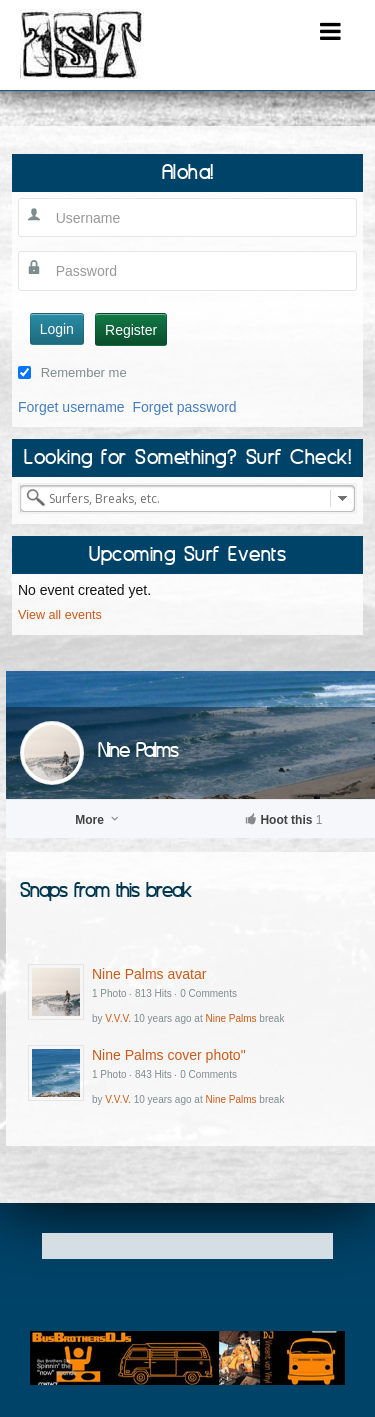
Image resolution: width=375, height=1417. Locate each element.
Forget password (184, 407)
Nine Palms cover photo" (169, 1055)
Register (131, 330)
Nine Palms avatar (149, 974)
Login (57, 329)
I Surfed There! (82, 44)
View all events (60, 615)
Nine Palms (138, 749)
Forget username (71, 407)
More (98, 820)
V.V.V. (118, 1018)
